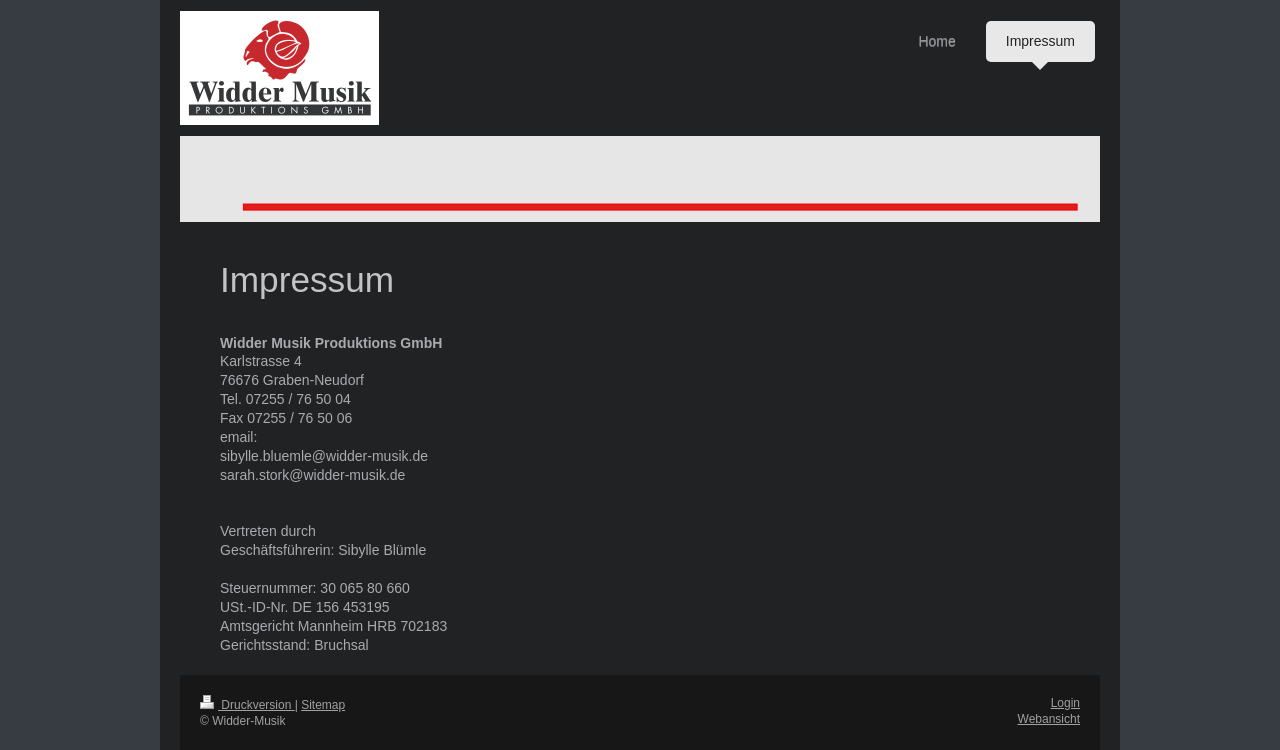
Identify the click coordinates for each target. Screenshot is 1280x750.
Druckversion (247, 705)
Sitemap (323, 705)
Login (1065, 703)
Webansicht (1049, 719)
